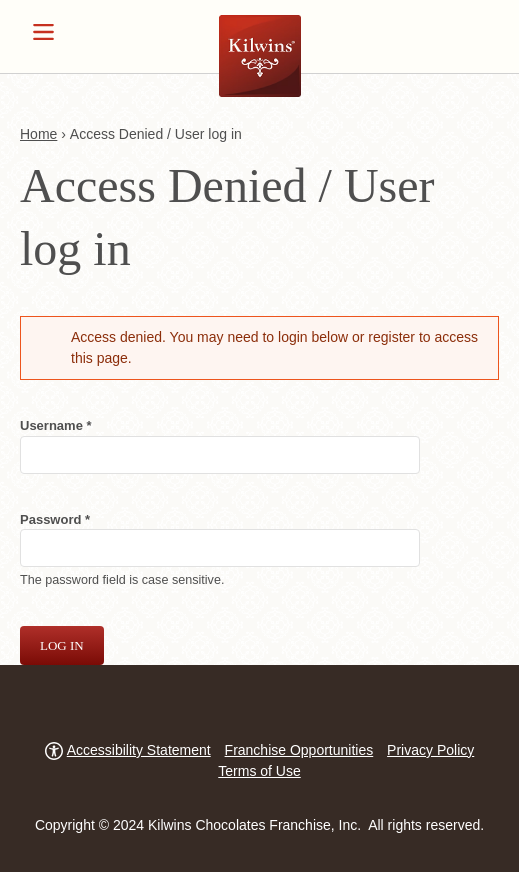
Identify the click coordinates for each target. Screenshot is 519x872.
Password (80, 518)
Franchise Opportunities (299, 750)
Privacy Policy (430, 750)
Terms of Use (259, 771)
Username (81, 424)
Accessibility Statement (139, 750)
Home (38, 134)
